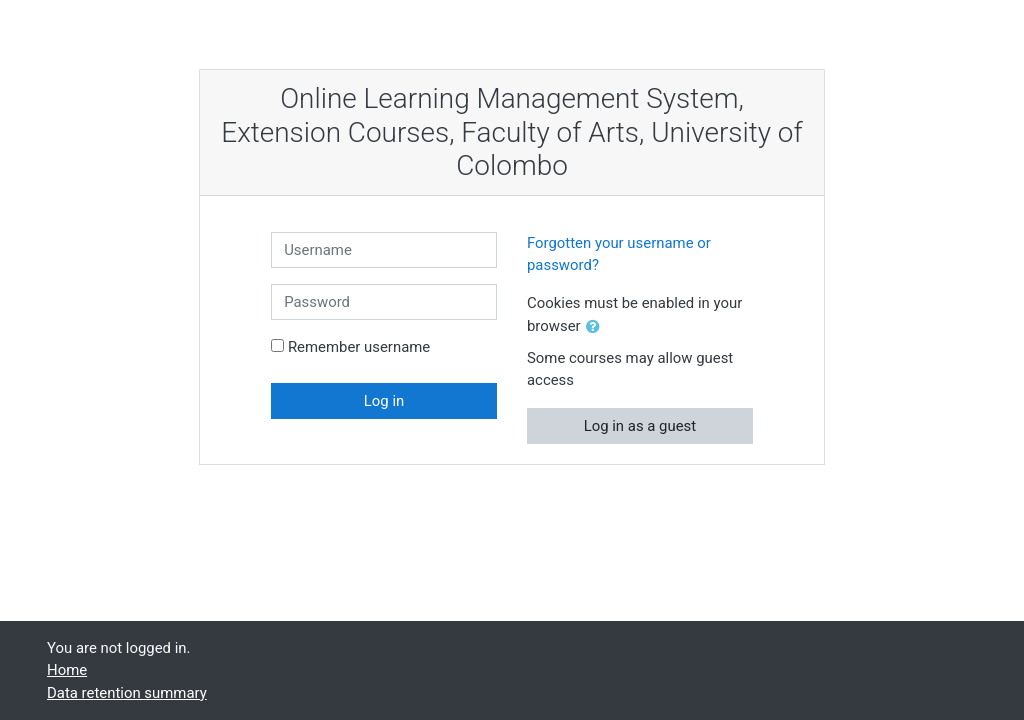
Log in (384, 401)
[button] (597, 327)
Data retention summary (127, 693)
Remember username (359, 347)
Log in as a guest (640, 426)
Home (67, 670)
